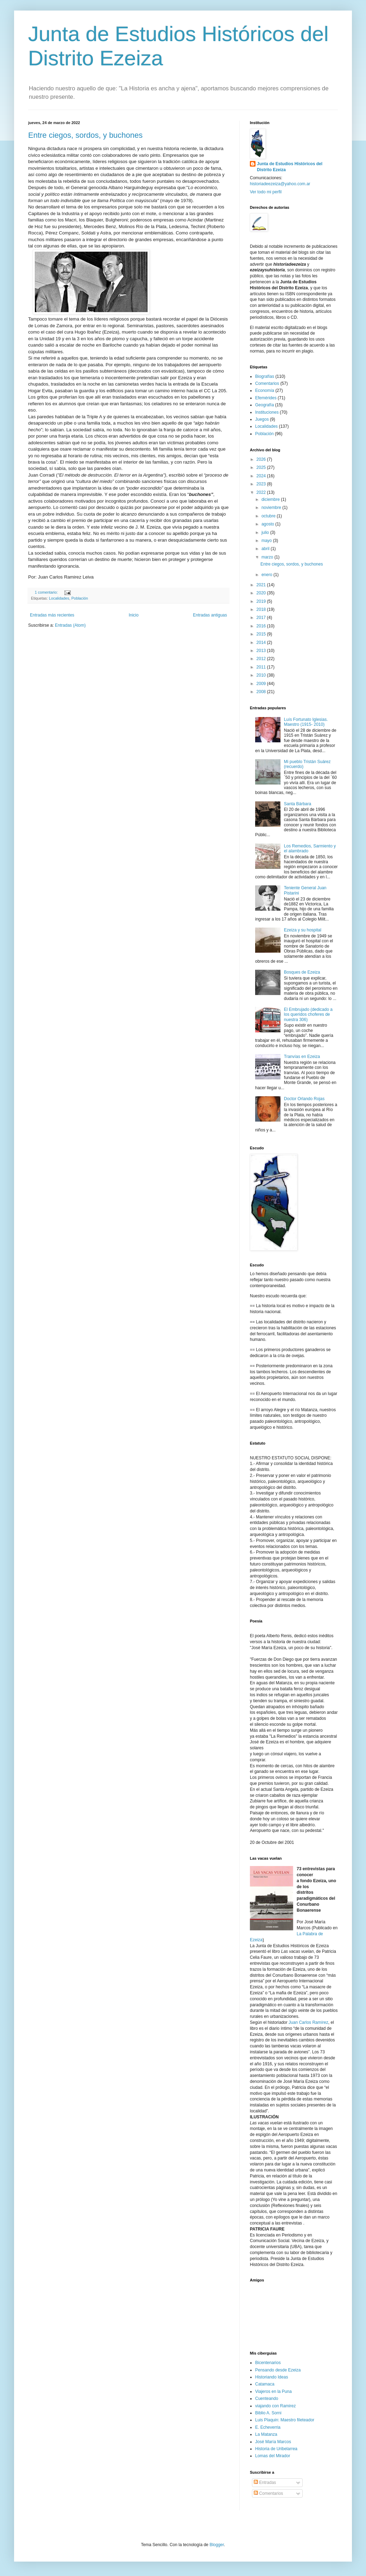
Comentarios (267, 383)
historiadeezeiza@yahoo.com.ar (280, 183)
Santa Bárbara (297, 803)
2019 (262, 601)
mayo (267, 540)
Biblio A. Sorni (268, 2412)
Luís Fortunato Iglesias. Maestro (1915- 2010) (306, 722)
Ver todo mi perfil (266, 191)
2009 (262, 683)
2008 (262, 691)
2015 (262, 634)
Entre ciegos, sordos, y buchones (85, 135)
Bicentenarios (268, 2362)
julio (265, 532)
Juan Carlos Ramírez (308, 2022)
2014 (262, 642)
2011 (262, 667)
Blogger (216, 2544)
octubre (269, 516)
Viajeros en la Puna (273, 2391)
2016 (262, 626)
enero (267, 574)
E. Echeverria (267, 2427)
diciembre (271, 499)
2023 (262, 484)
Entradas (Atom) (70, 625)
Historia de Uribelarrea (276, 2448)
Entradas (265, 2482)
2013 (262, 650)
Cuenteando (266, 2398)
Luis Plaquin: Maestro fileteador (284, 2419)
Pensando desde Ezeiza (278, 2370)
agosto (268, 524)
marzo (267, 557)
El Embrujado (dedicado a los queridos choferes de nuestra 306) (308, 1014)
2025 (262, 467)
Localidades (59, 598)
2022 (262, 492)
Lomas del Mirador (272, 2455)
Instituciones (267, 412)
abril (266, 548)
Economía (264, 390)
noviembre (271, 507)
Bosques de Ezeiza (302, 972)
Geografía (264, 404)
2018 (262, 609)
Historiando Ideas (271, 2377)
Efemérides (266, 397)
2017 (262, 617)
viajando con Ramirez (275, 2405)
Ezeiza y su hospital (302, 930)
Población (79, 598)
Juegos (262, 419)
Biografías (264, 376)
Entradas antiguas (210, 615)
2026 (262, 459)
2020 (262, 592)
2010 (262, 675)
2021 (262, 584)
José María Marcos (273, 2441)
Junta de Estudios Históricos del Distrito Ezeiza (289, 166)
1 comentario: (47, 592)
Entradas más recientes (52, 615)
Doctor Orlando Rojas (304, 1098)
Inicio (134, 615)
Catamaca (264, 2384)
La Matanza (266, 2434)
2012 (262, 658)
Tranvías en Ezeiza (302, 1056)
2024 (262, 475)
